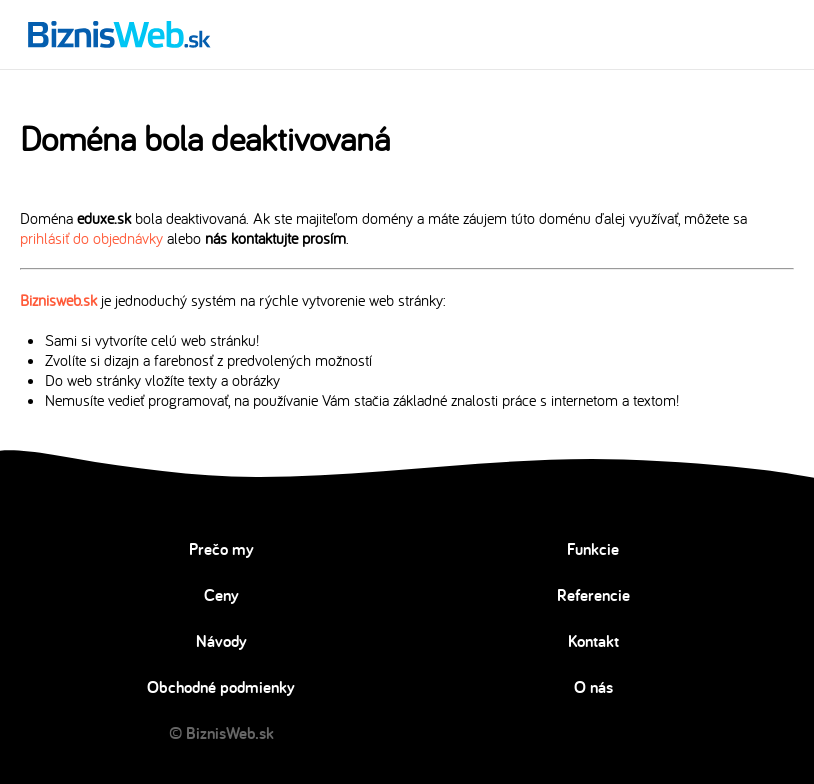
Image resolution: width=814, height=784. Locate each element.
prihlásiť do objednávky (91, 238)
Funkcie (593, 549)
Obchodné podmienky (221, 687)
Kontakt (593, 641)
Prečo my (221, 549)
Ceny (221, 595)
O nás (593, 687)
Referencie (593, 595)
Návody (221, 641)
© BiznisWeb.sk (221, 733)
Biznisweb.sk (58, 300)
